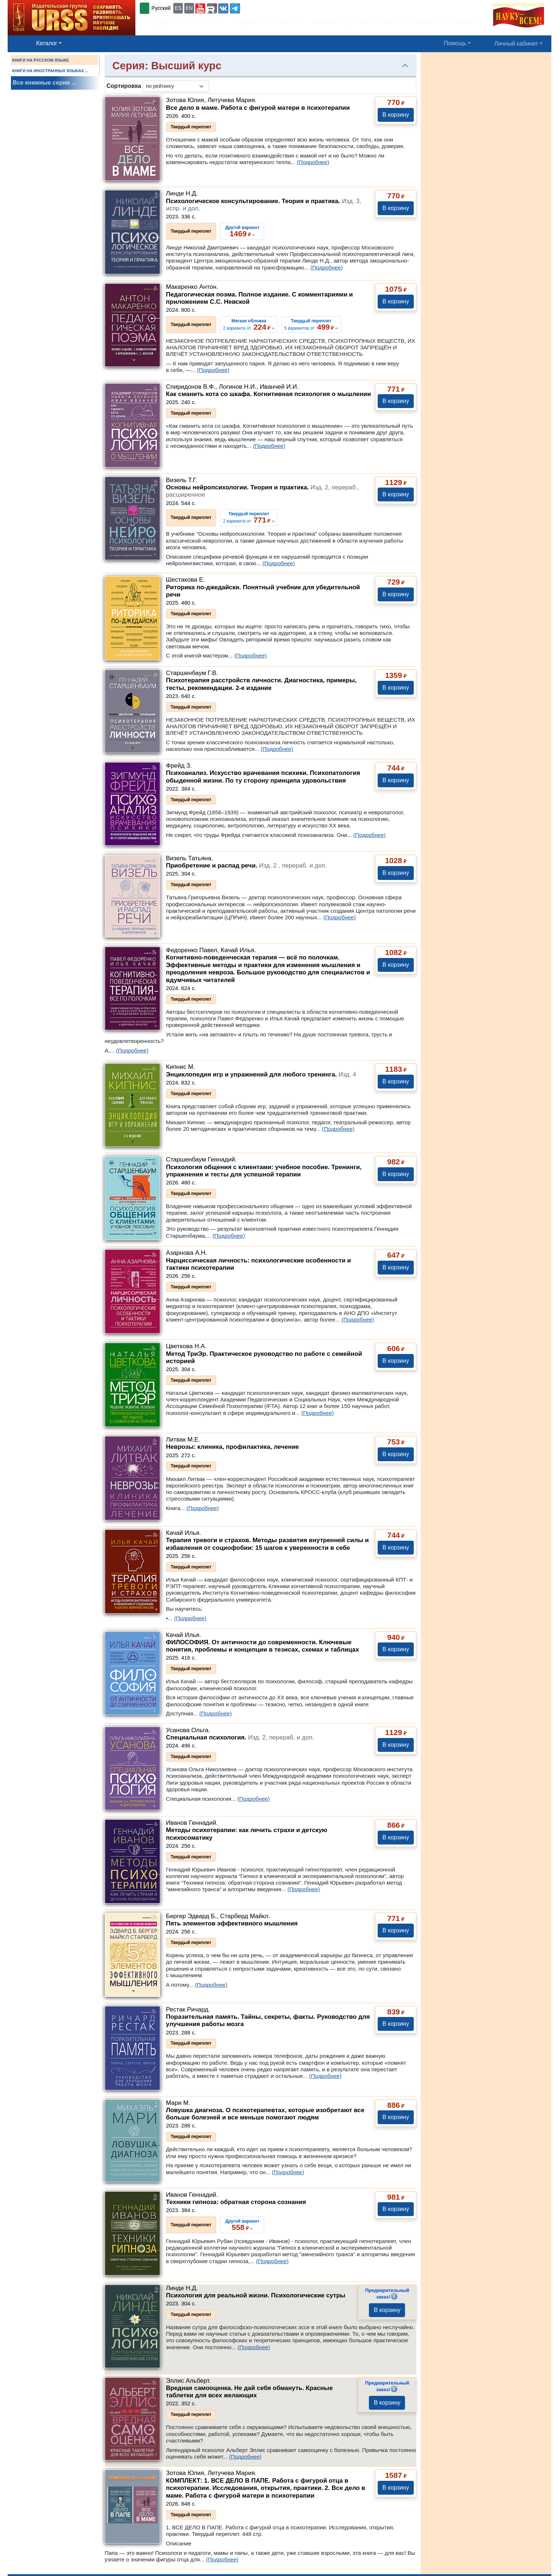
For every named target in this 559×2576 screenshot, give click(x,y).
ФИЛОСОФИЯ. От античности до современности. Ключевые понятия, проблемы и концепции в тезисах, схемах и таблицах (262, 1646)
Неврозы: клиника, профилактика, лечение (232, 1446)
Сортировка (124, 86)
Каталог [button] (46, 43)
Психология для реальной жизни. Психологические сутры (256, 2295)
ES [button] (178, 8)
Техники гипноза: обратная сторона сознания (236, 2202)
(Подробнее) (313, 162)
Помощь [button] (455, 43)
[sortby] (176, 86)
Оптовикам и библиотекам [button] (442, 21)
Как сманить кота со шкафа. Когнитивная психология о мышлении (268, 394)
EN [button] (189, 8)
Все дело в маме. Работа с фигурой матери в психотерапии (258, 107)
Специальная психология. (240, 1737)
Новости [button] (288, 21)
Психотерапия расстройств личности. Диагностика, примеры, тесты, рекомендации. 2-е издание (261, 684)
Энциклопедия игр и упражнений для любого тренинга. (261, 1074)
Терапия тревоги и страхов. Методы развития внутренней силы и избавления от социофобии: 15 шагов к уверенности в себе (267, 1544)
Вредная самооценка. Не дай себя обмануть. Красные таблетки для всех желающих (249, 2392)
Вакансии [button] (323, 21)
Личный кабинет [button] (516, 43)
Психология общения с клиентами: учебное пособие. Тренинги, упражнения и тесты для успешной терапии (264, 1171)
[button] (200, 8)
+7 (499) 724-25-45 (268, 7)
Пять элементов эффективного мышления (232, 1923)
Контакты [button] (211, 21)
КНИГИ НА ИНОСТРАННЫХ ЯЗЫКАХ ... (50, 71)
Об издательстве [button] (167, 21)
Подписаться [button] (250, 21)
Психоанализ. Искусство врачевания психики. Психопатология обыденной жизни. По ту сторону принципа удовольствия (263, 776)
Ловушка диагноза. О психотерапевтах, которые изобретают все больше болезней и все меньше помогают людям (265, 2114)
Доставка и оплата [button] (372, 21)
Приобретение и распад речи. (246, 865)
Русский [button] (160, 8)
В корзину (395, 115)
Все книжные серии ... (44, 82)
